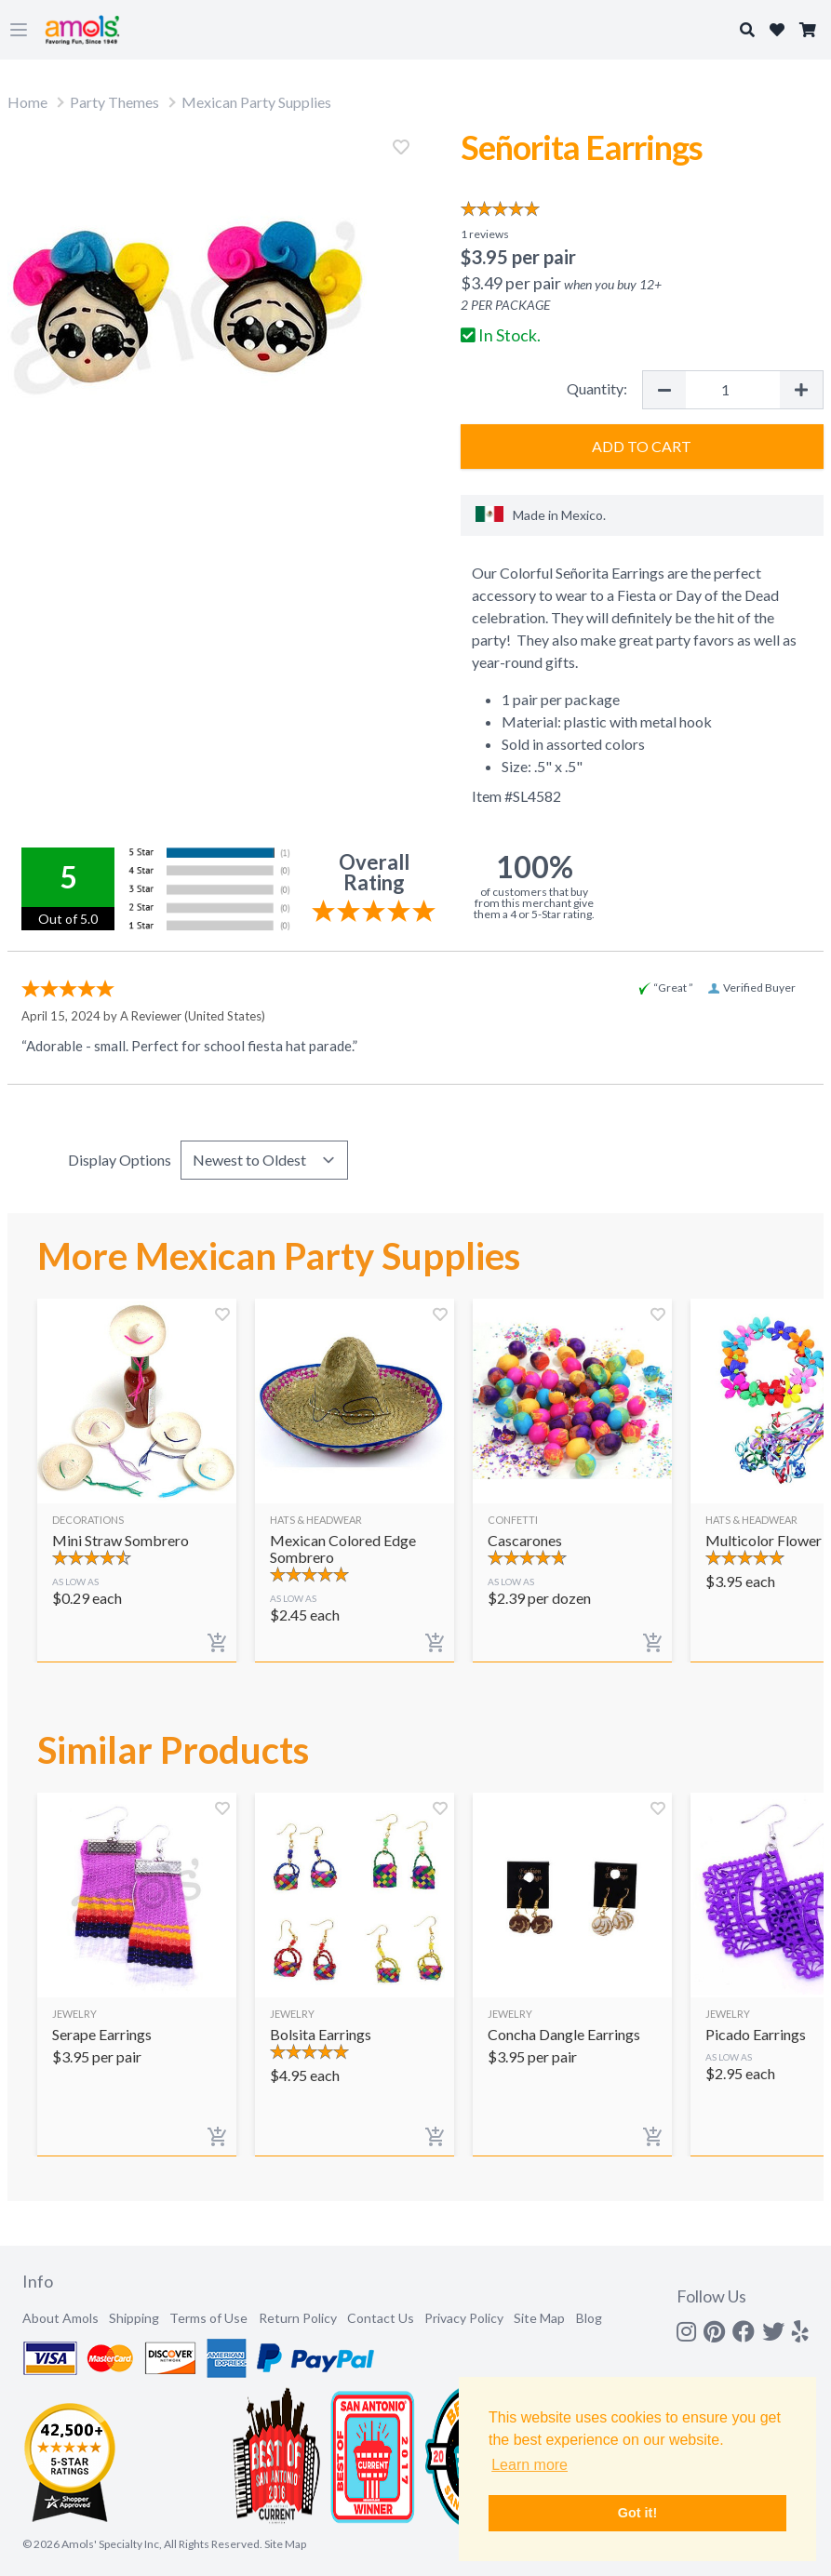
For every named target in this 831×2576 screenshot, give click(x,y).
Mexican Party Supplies (256, 102)
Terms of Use (208, 2318)
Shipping (134, 2318)
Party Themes (114, 102)
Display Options (119, 1159)
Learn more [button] (529, 2465)
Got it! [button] (637, 2512)
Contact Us (380, 2318)
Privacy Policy (463, 2318)
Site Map (539, 2318)
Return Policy (298, 2318)
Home (27, 102)
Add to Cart (641, 446)
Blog (589, 2318)
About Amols (60, 2318)
